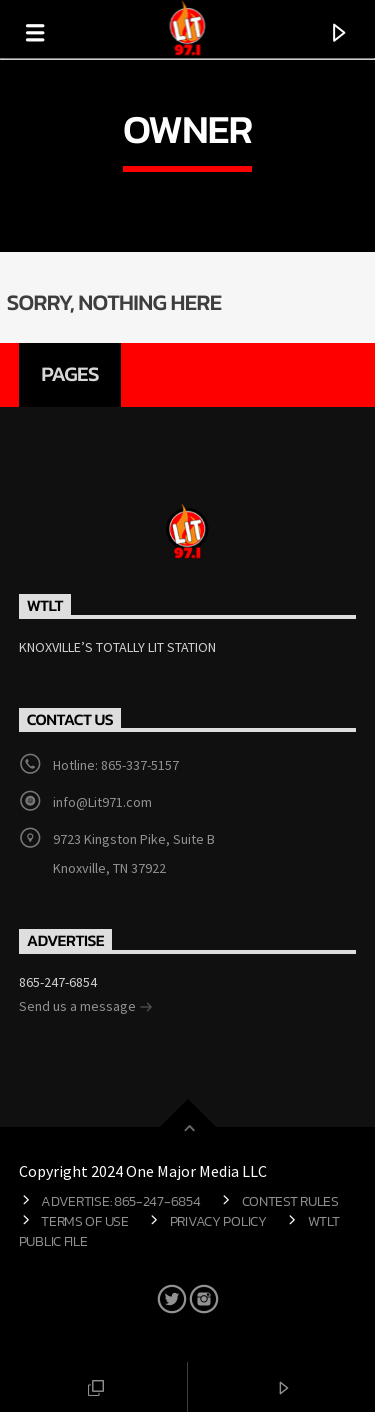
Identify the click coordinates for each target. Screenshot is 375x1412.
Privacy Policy (218, 1221)
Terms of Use (85, 1221)
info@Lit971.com (102, 802)
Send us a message (86, 1008)
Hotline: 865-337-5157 (116, 765)
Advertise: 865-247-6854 (120, 1201)
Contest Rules (290, 1201)
